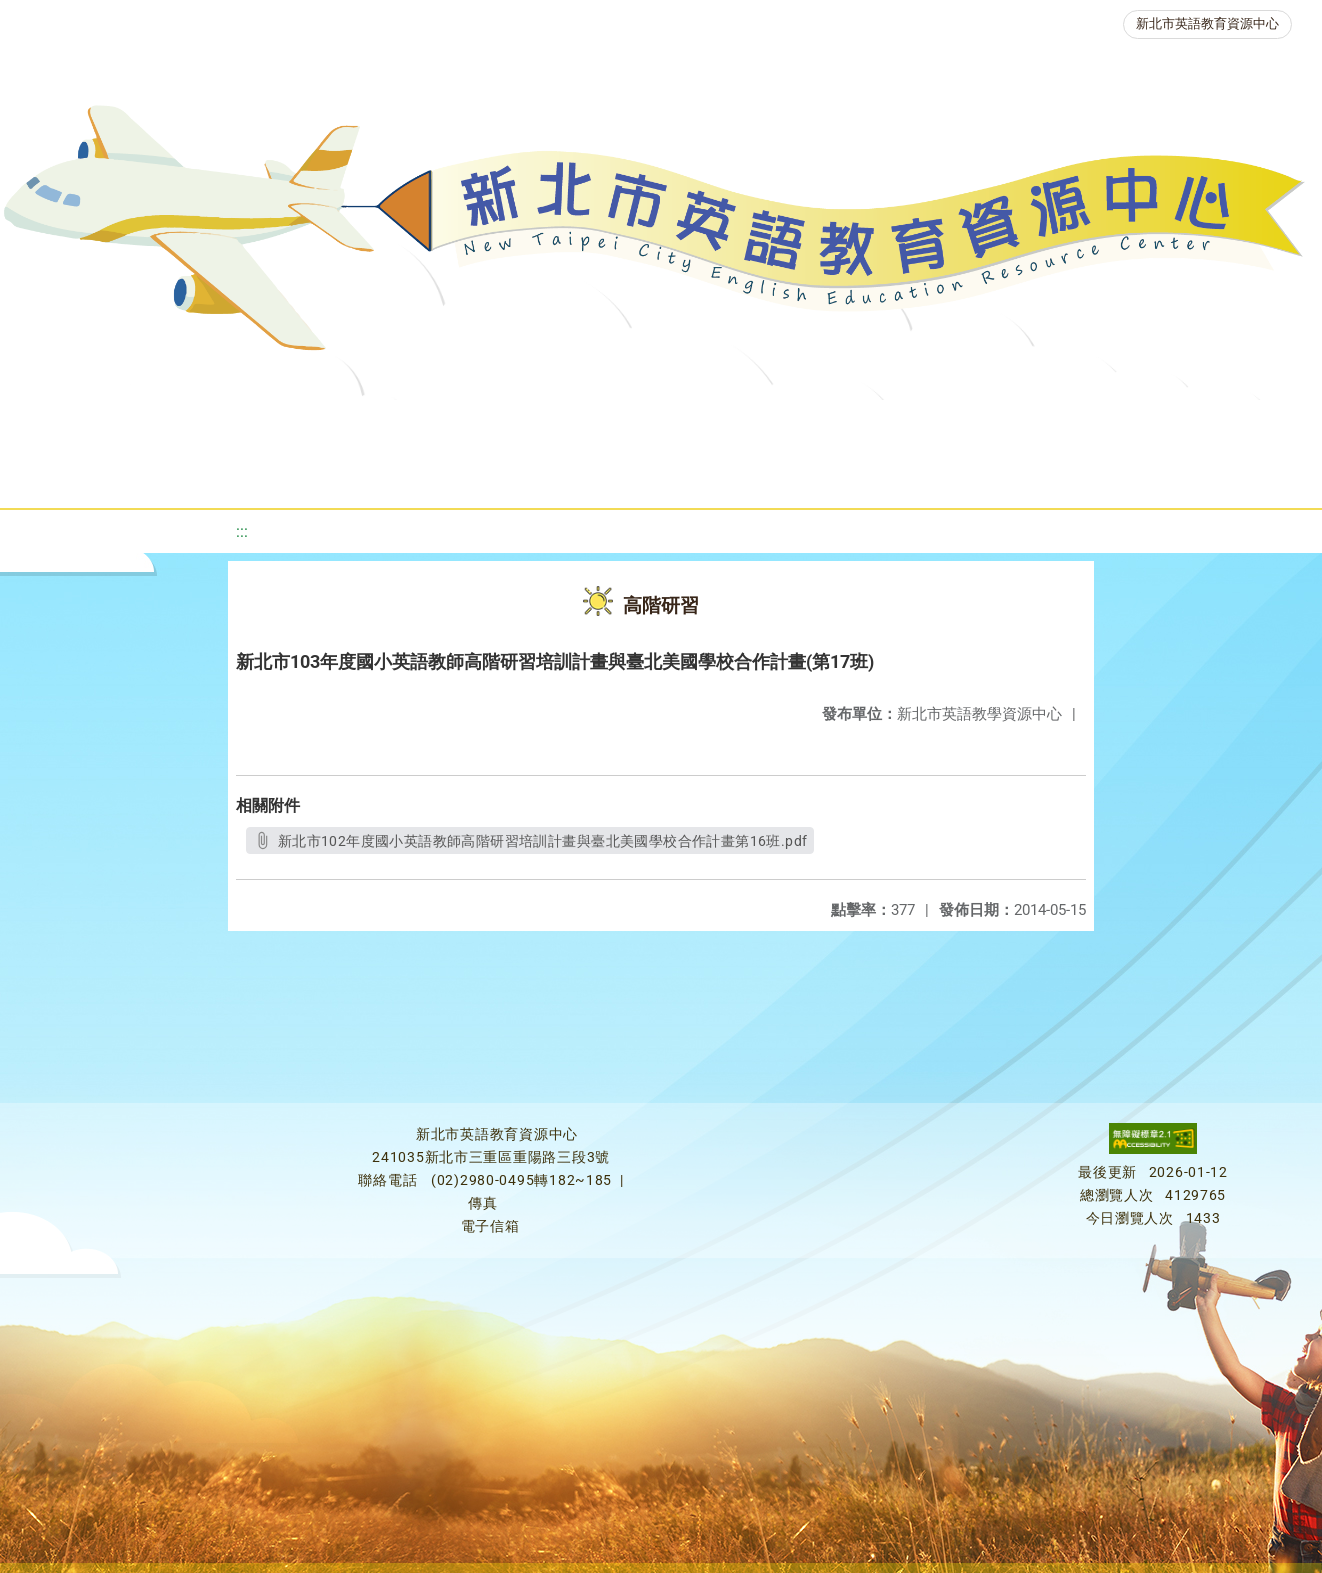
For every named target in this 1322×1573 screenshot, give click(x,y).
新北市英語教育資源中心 (1207, 23)
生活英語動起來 (1190, 424)
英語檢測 (809, 424)
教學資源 (423, 424)
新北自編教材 (556, 424)
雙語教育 (589, 474)
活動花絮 (709, 474)
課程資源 (303, 424)
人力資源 (1049, 424)
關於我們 (87, 424)
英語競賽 (929, 424)
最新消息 (207, 424)
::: (242, 531)
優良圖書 (689, 424)
